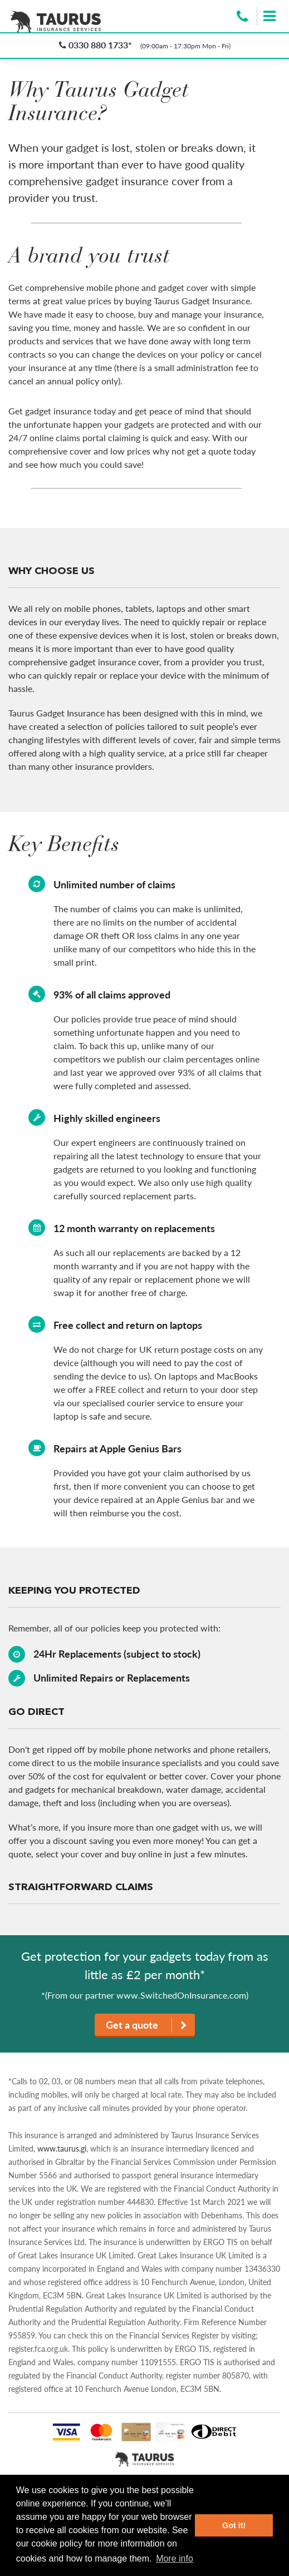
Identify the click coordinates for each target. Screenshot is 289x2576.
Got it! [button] (234, 2525)
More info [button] (174, 2558)
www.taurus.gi (61, 2148)
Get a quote (146, 2025)
